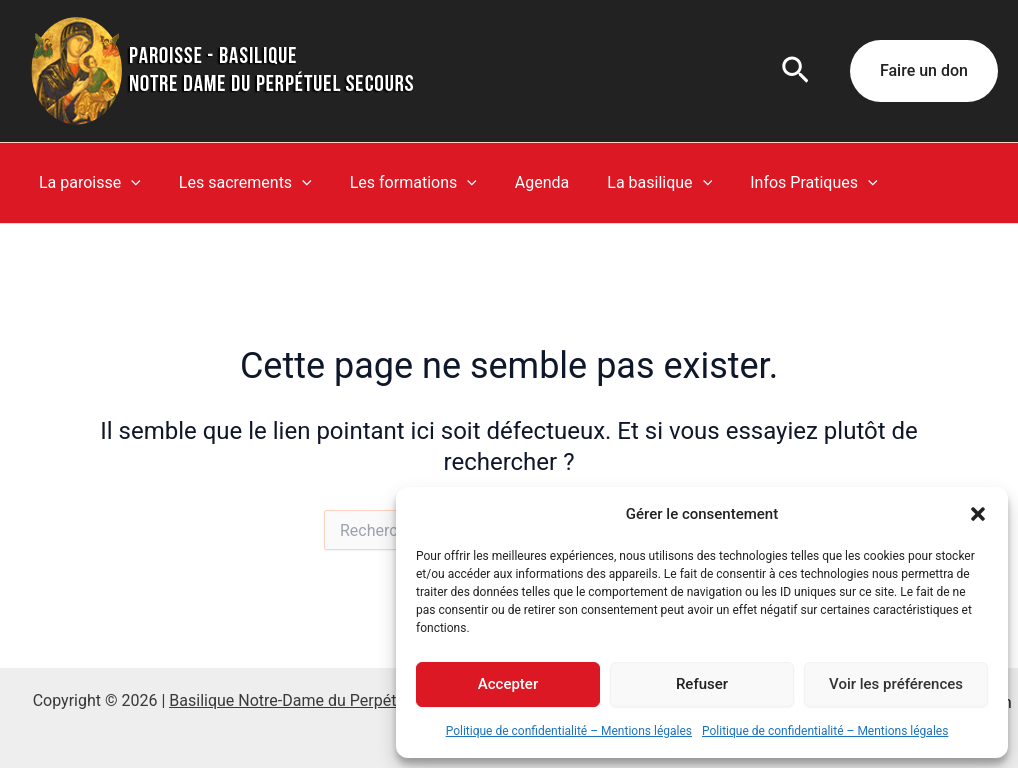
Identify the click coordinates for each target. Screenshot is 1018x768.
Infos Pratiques (780, 183)
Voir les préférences (896, 684)
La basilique (632, 183)
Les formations (398, 183)
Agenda (521, 182)
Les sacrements (236, 183)
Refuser (702, 684)
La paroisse (87, 183)
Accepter (508, 684)
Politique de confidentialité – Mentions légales (569, 731)
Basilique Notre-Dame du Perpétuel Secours (324, 700)
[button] (978, 514)
